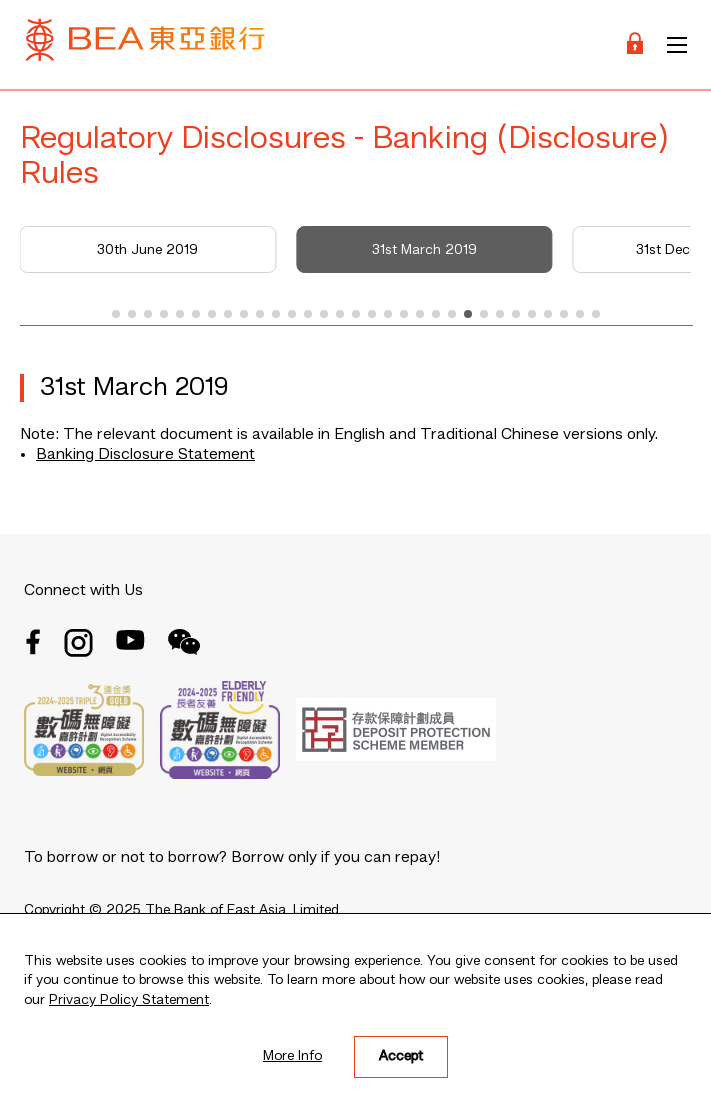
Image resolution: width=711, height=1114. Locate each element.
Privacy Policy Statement (129, 1000)
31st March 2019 (424, 250)
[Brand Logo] (145, 44)
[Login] (635, 44)
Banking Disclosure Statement (145, 455)
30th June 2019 (147, 250)
